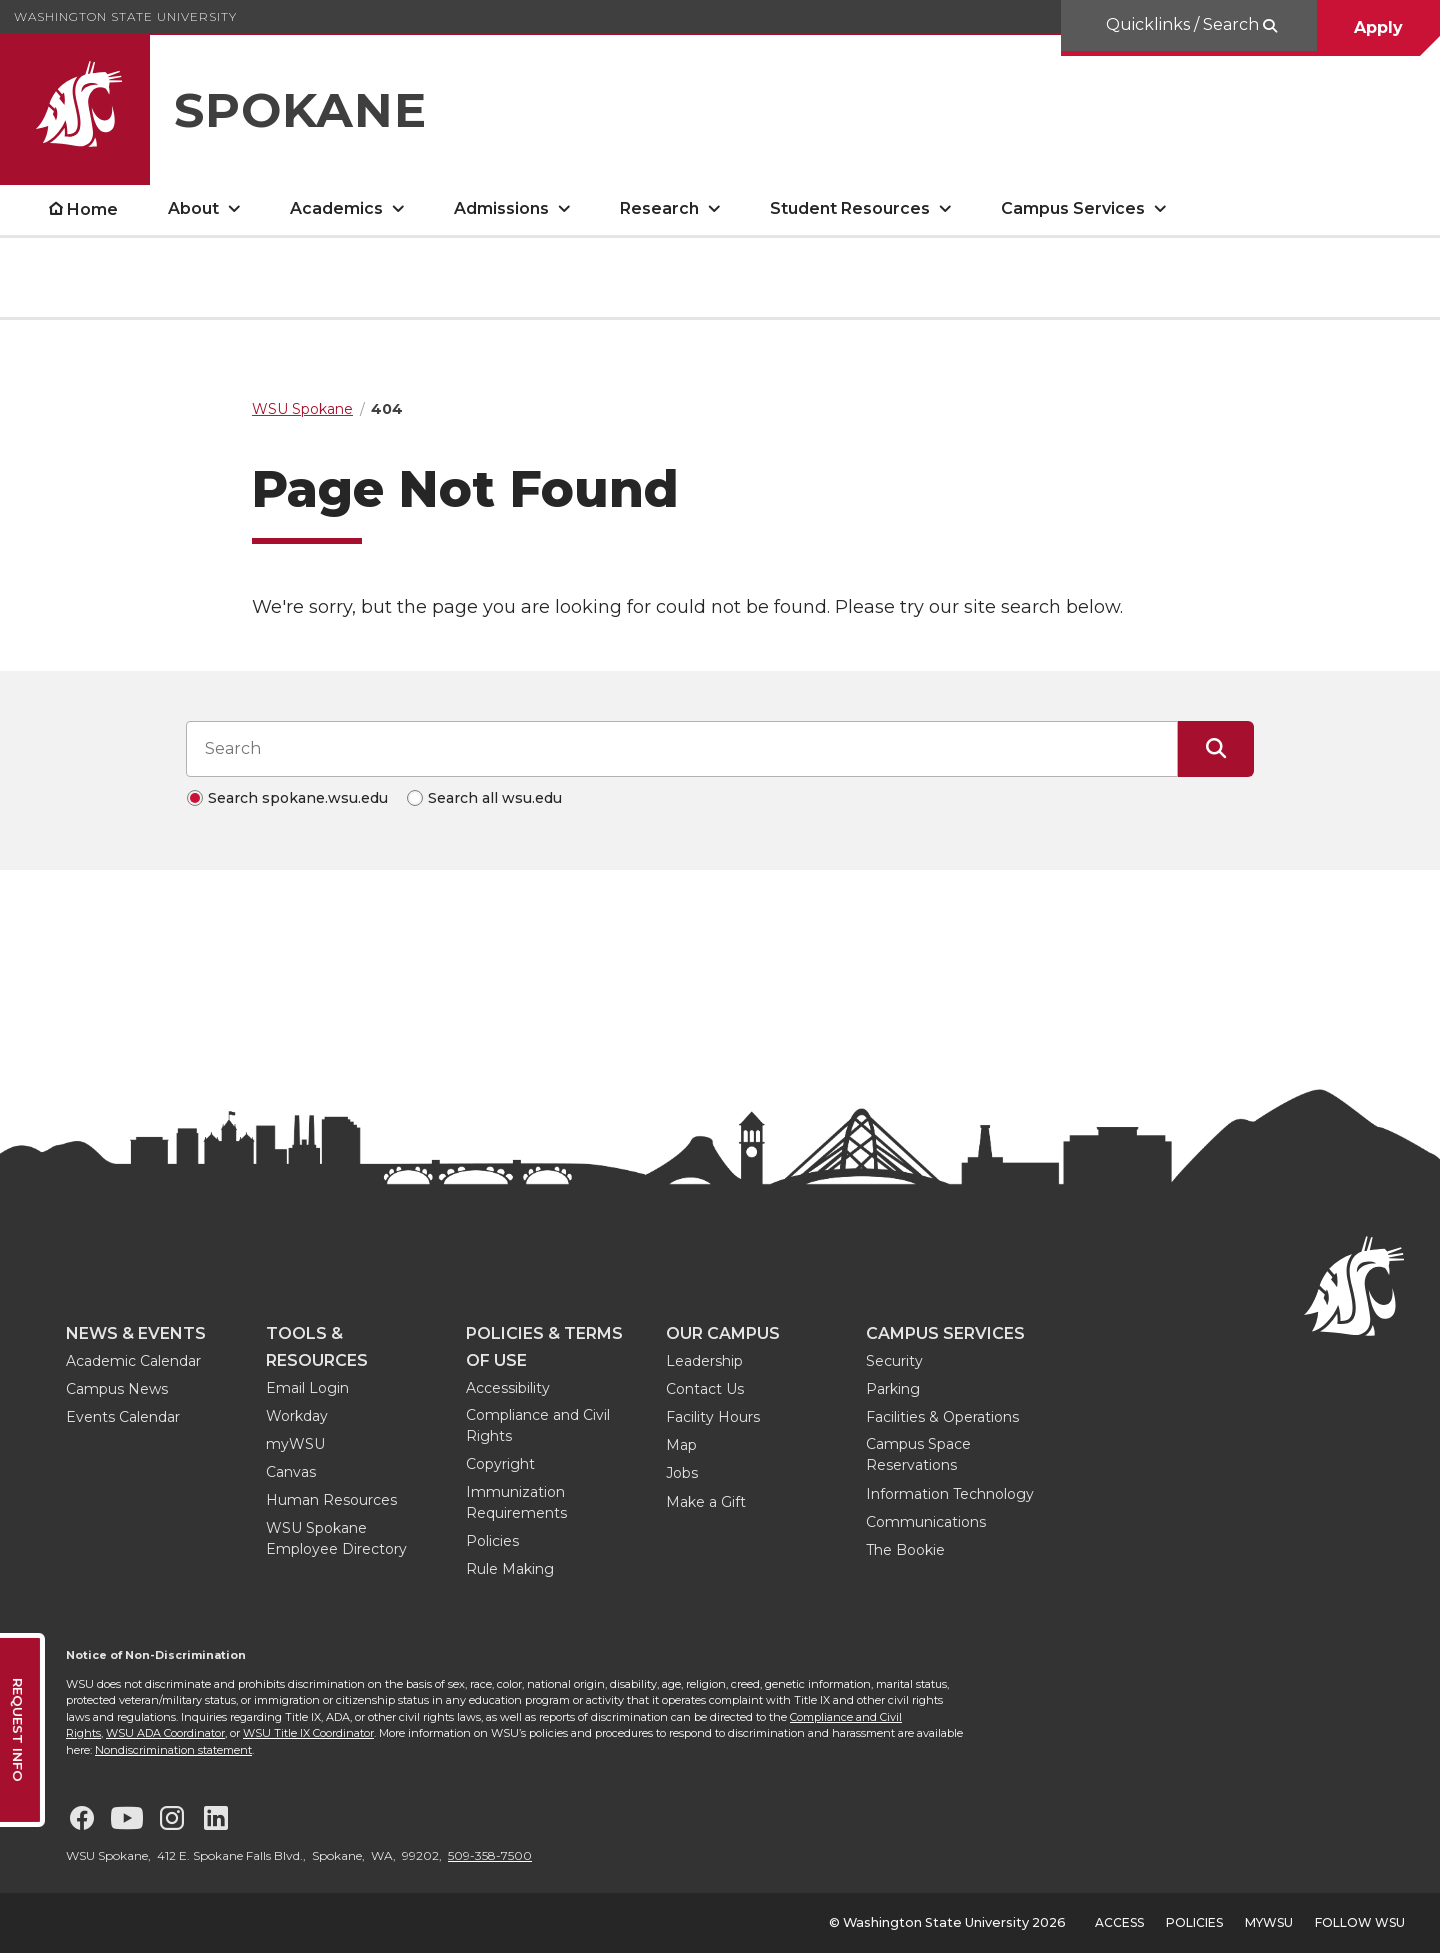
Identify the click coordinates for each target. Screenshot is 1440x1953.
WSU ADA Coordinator (165, 1733)
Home (92, 209)
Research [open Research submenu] (659, 208)
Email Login (307, 1388)
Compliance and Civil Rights (538, 1425)
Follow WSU (1360, 1922)
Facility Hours (713, 1417)
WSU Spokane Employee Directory (336, 1538)
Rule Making (510, 1569)
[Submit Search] (1216, 749)
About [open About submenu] (193, 208)
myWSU (295, 1444)
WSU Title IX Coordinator (308, 1733)
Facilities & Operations (942, 1417)
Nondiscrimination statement (173, 1750)
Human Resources (331, 1500)
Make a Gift (706, 1502)
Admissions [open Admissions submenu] (501, 208)
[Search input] (682, 749)
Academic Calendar (133, 1361)
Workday (297, 1416)
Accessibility (508, 1388)
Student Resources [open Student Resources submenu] (850, 208)
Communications (926, 1522)
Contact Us (705, 1389)
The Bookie (905, 1550)
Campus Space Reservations (918, 1454)
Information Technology (950, 1494)
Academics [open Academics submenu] (336, 208)
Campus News (117, 1389)
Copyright (500, 1464)
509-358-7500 (490, 1855)
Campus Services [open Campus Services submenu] (1073, 208)
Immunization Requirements (516, 1502)
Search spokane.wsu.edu (298, 798)
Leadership (704, 1361)
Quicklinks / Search (1184, 24)
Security (894, 1361)
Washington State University (125, 16)
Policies (492, 1541)
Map (681, 1445)
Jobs (682, 1473)
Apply (1378, 27)
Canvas (291, 1472)
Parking (893, 1389)
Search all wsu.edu (495, 798)
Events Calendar (123, 1417)
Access (1119, 1922)
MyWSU (1269, 1922)
